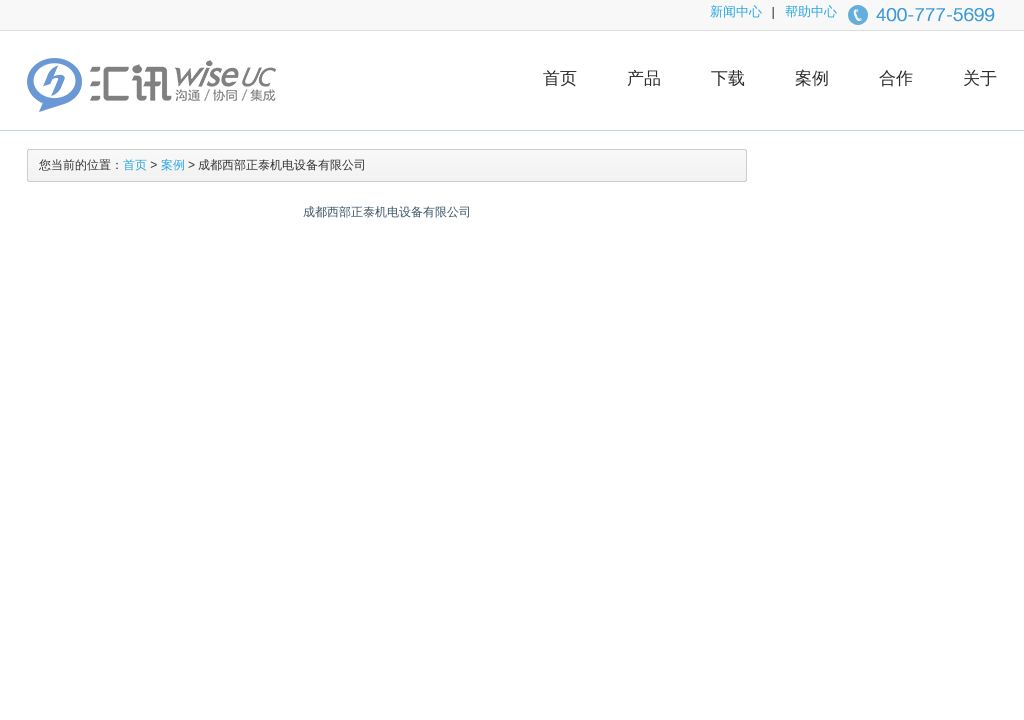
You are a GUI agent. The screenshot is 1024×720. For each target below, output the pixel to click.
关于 (980, 78)
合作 (896, 78)
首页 (560, 78)
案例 (812, 78)
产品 (644, 78)
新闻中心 (736, 11)
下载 (728, 78)
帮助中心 (811, 11)
